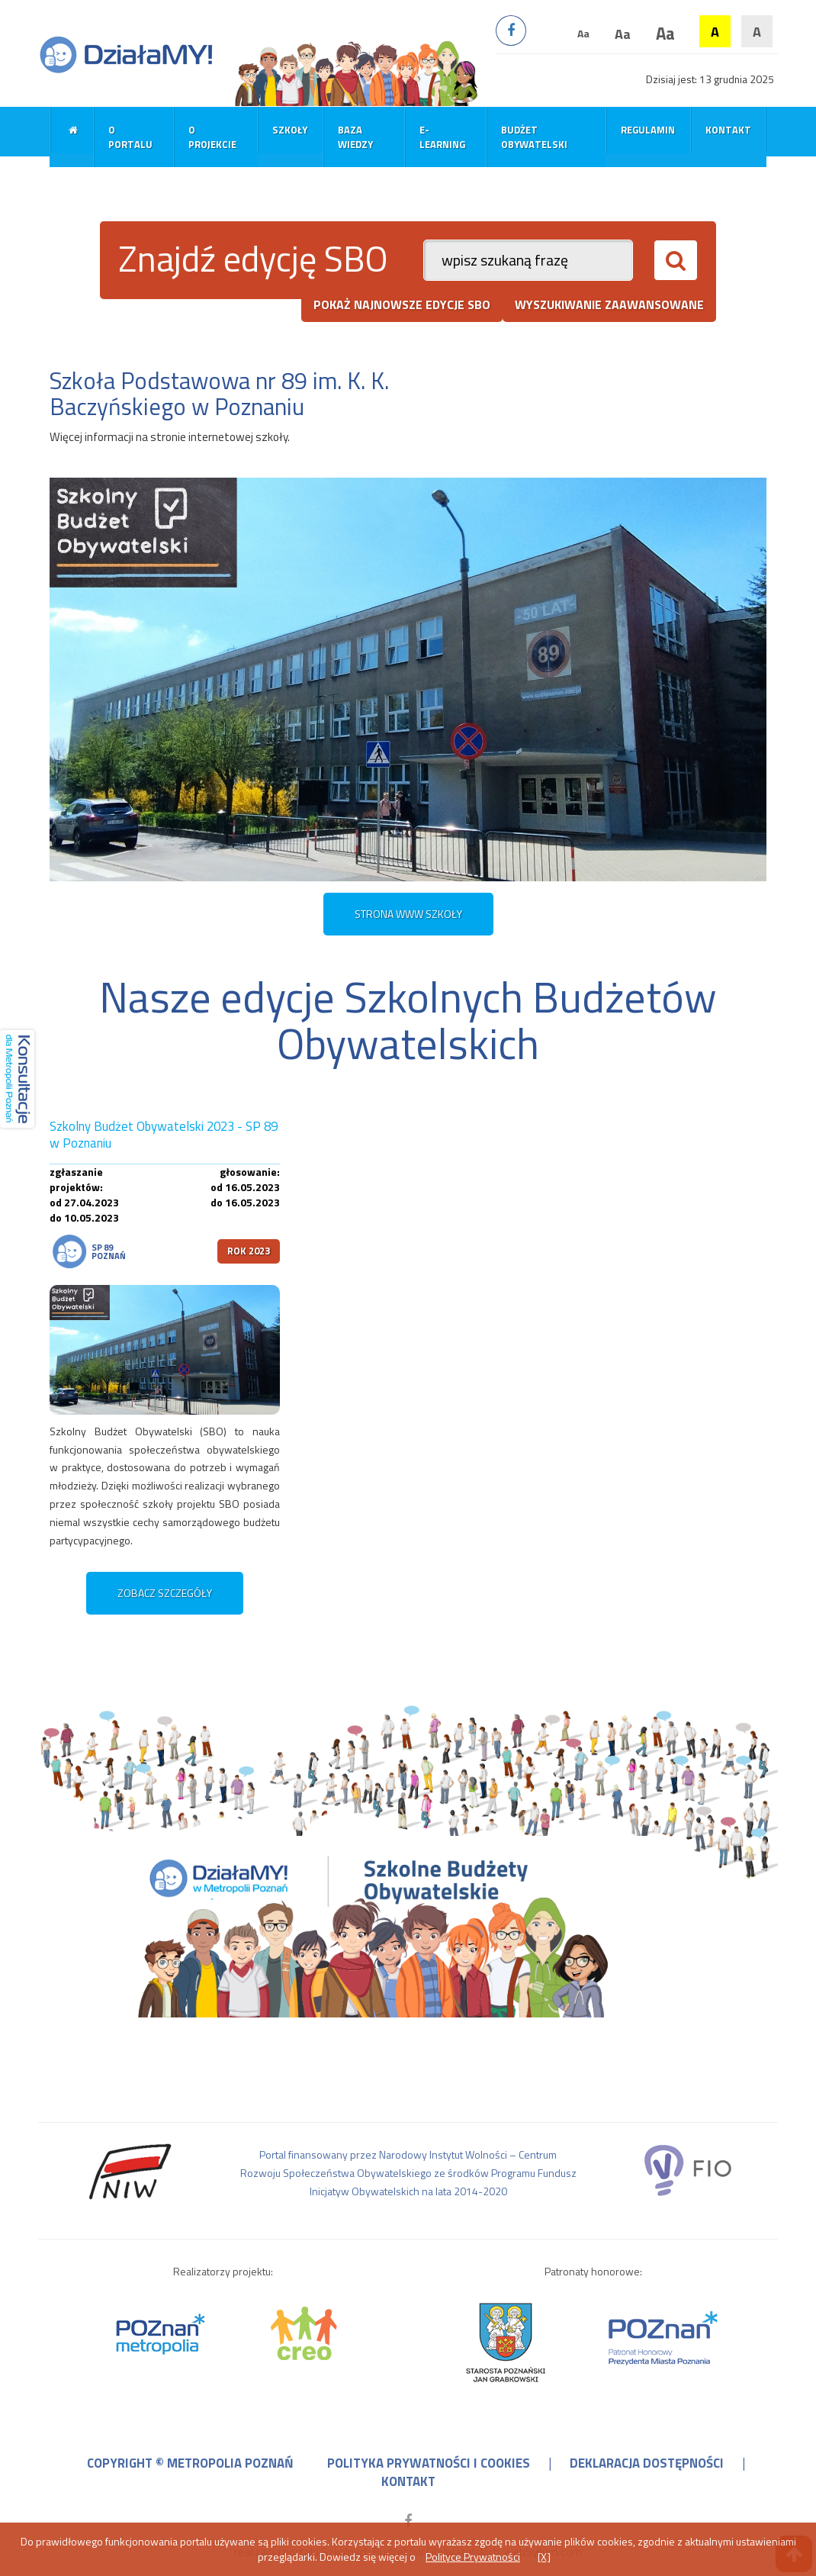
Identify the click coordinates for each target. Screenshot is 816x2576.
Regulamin (648, 129)
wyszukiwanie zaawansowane (609, 304)
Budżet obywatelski (534, 137)
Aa (583, 33)
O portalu (130, 137)
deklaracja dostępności (647, 2463)
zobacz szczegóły (164, 1593)
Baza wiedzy (355, 137)
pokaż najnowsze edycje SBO (401, 304)
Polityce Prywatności (473, 2557)
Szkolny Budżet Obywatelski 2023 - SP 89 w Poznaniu (164, 1135)
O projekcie (212, 137)
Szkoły (289, 129)
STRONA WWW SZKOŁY (408, 914)
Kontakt (728, 129)
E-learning (442, 137)
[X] (544, 2557)
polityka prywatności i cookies (428, 2463)
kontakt (408, 2481)
